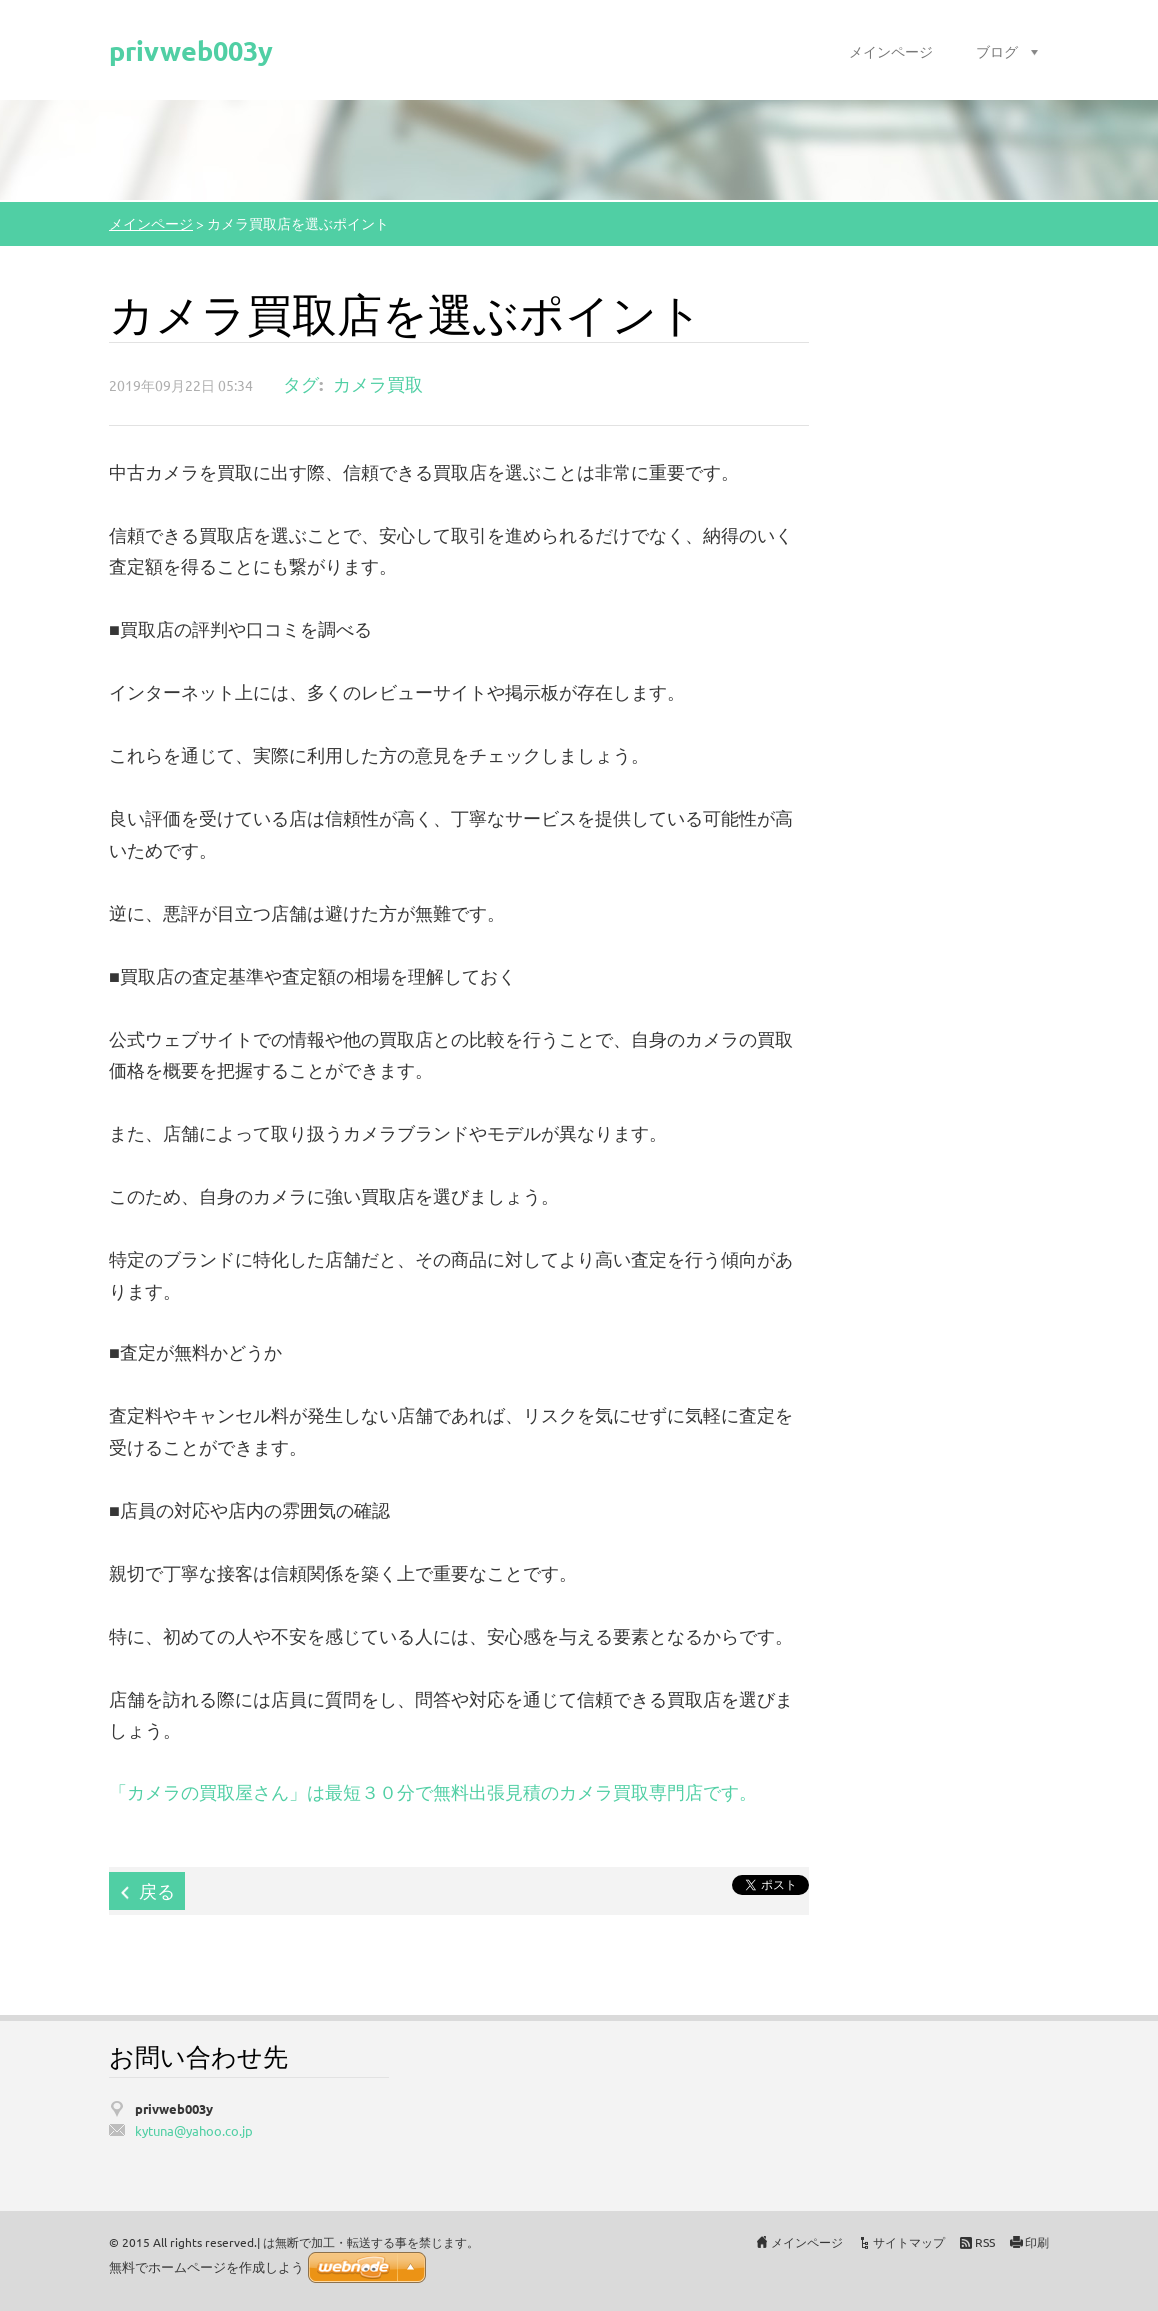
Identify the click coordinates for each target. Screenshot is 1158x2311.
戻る (157, 1890)
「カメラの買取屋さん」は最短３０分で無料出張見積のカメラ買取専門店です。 (433, 1791)
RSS (985, 2242)
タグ (301, 383)
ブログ (997, 51)
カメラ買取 (378, 383)
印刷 (1037, 2242)
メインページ (891, 51)
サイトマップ (909, 2242)
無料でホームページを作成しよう (206, 2267)
